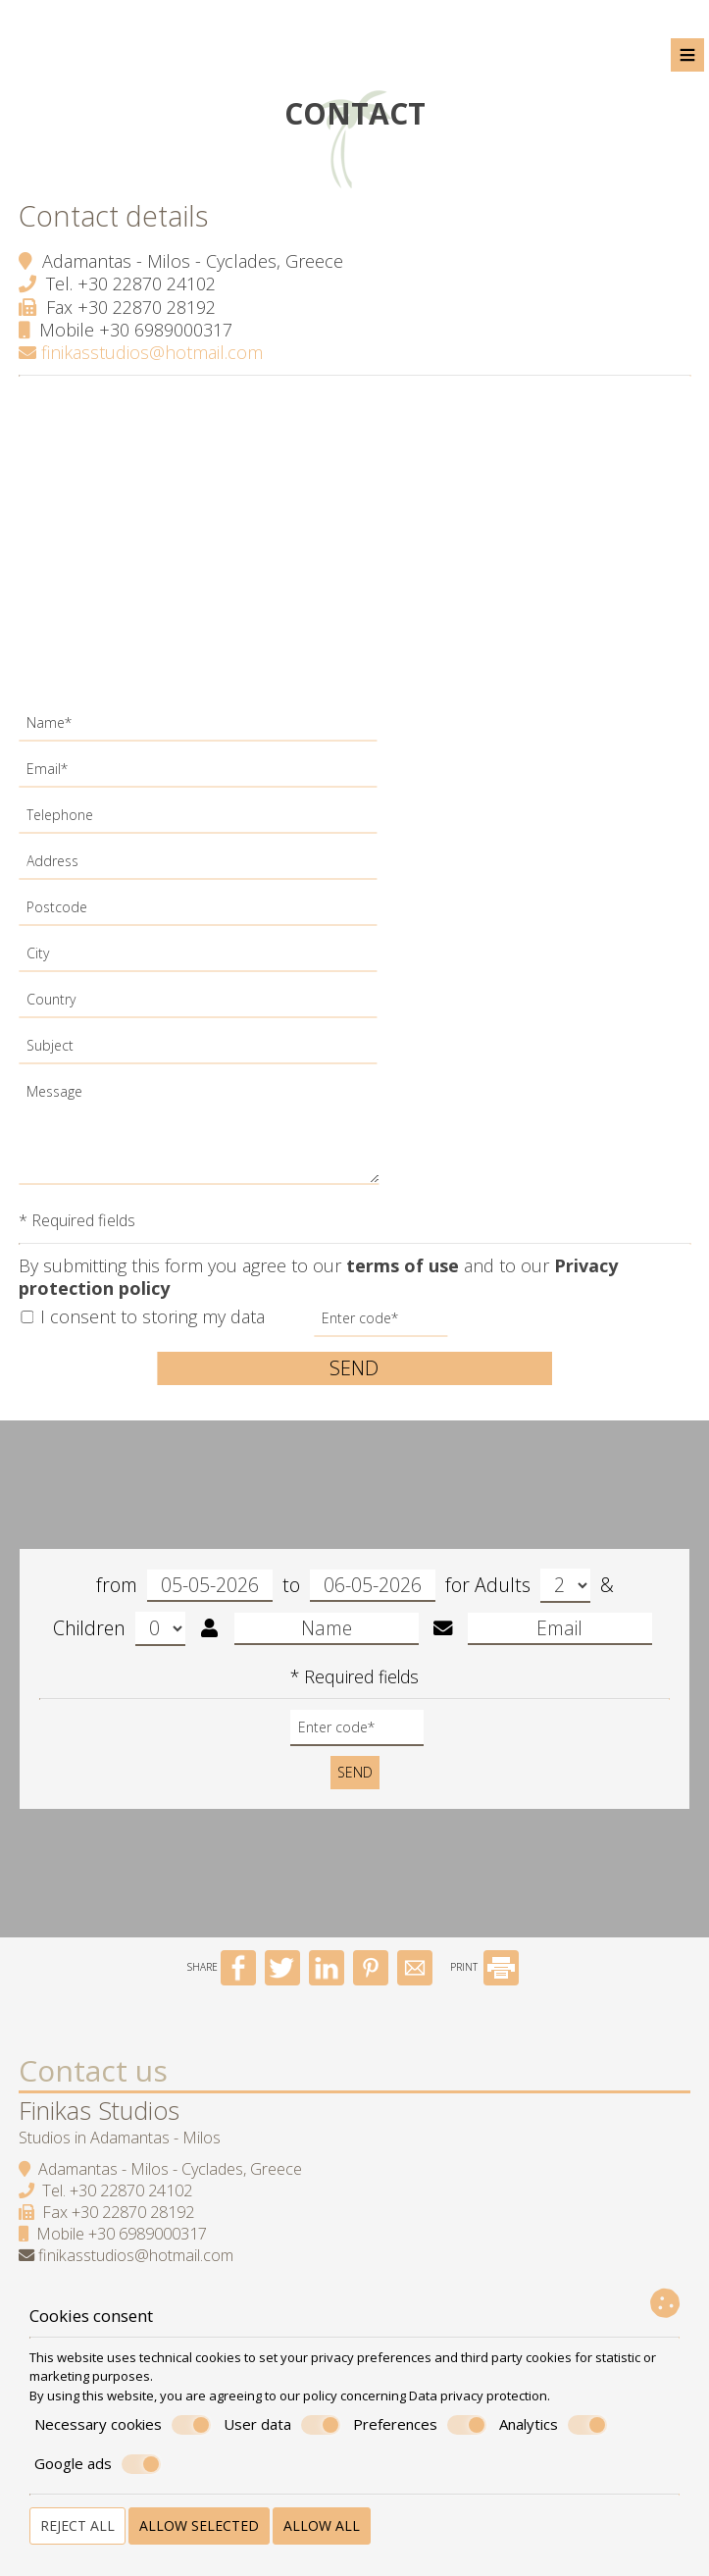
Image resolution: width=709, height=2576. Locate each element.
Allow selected (199, 2525)
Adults (532, 1591)
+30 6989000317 (166, 327)
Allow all (321, 2525)
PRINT (484, 1981)
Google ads (97, 2464)
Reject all (77, 2525)
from (184, 1591)
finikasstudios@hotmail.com (142, 351)
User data (282, 2425)
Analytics (553, 2425)
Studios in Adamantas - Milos (121, 2151)
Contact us (94, 2084)
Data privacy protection (478, 2395)
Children (119, 1635)
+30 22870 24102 (147, 281)
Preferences (419, 2425)
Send (355, 1366)
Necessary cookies (122, 2425)
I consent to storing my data (144, 1315)
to (358, 1591)
